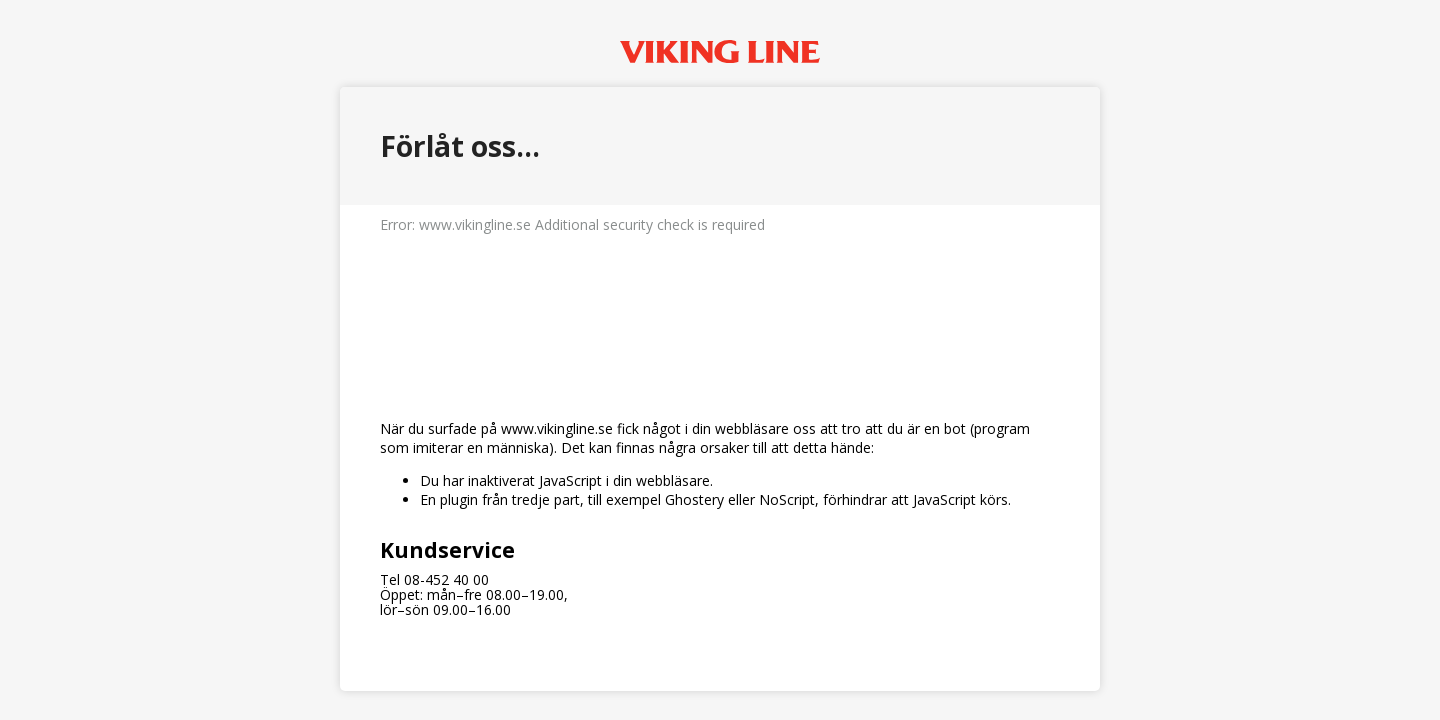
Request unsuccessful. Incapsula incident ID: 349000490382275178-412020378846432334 (720, 360)
